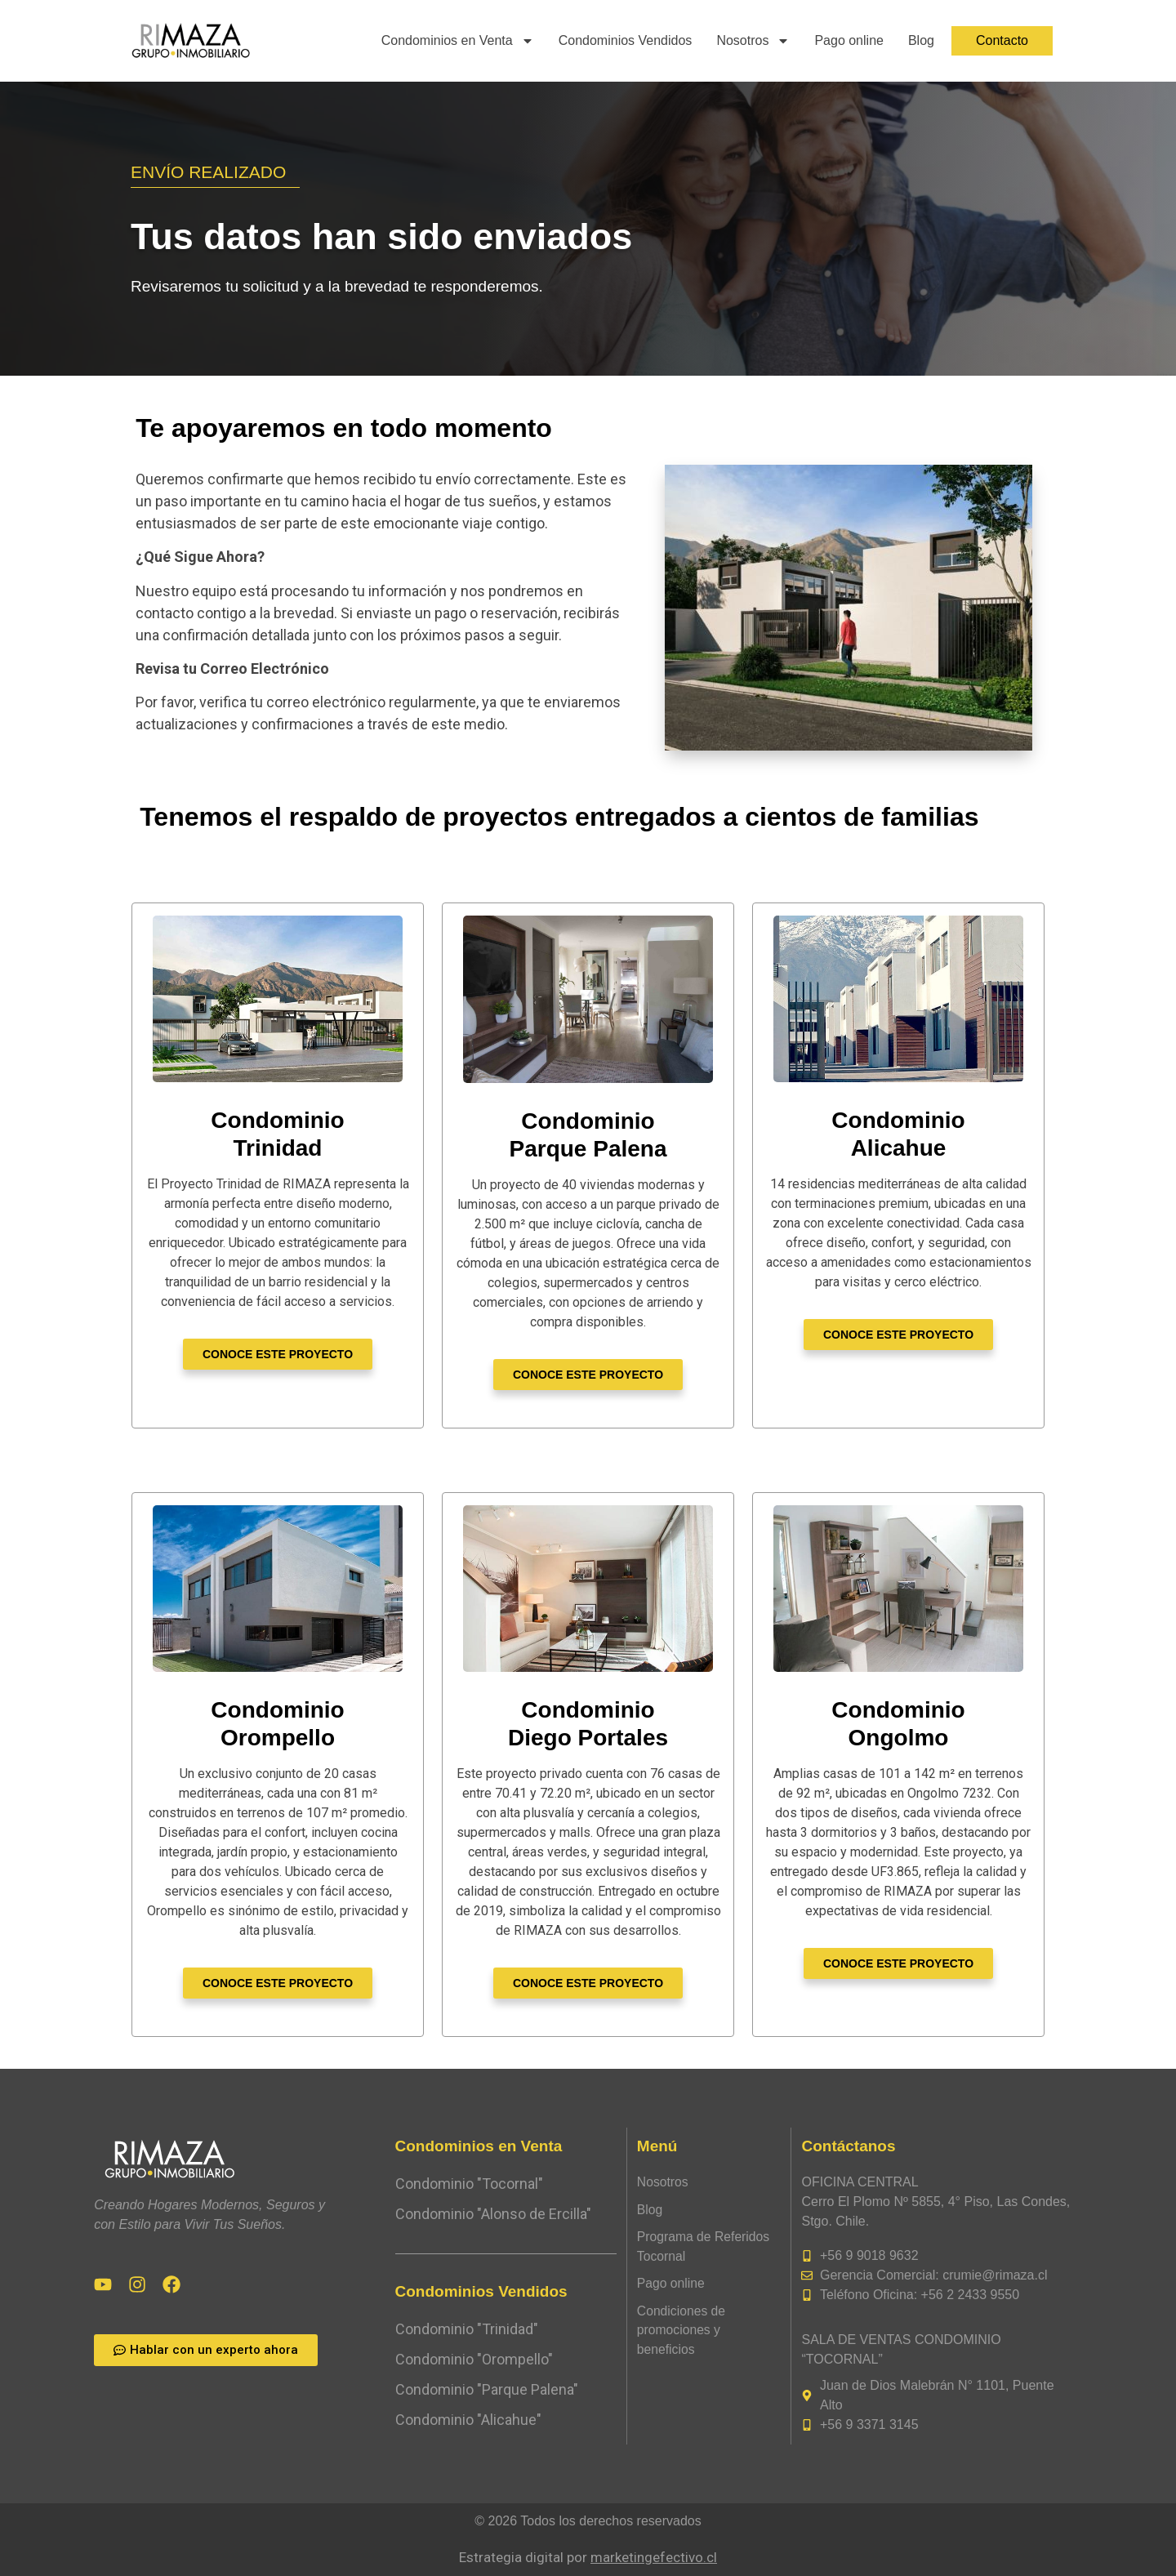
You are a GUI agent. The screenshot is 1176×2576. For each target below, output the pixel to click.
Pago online (849, 40)
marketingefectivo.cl (653, 2557)
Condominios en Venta (457, 40)
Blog (921, 40)
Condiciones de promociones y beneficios (682, 2332)
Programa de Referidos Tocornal (704, 2247)
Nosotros (753, 40)
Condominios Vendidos (626, 40)
